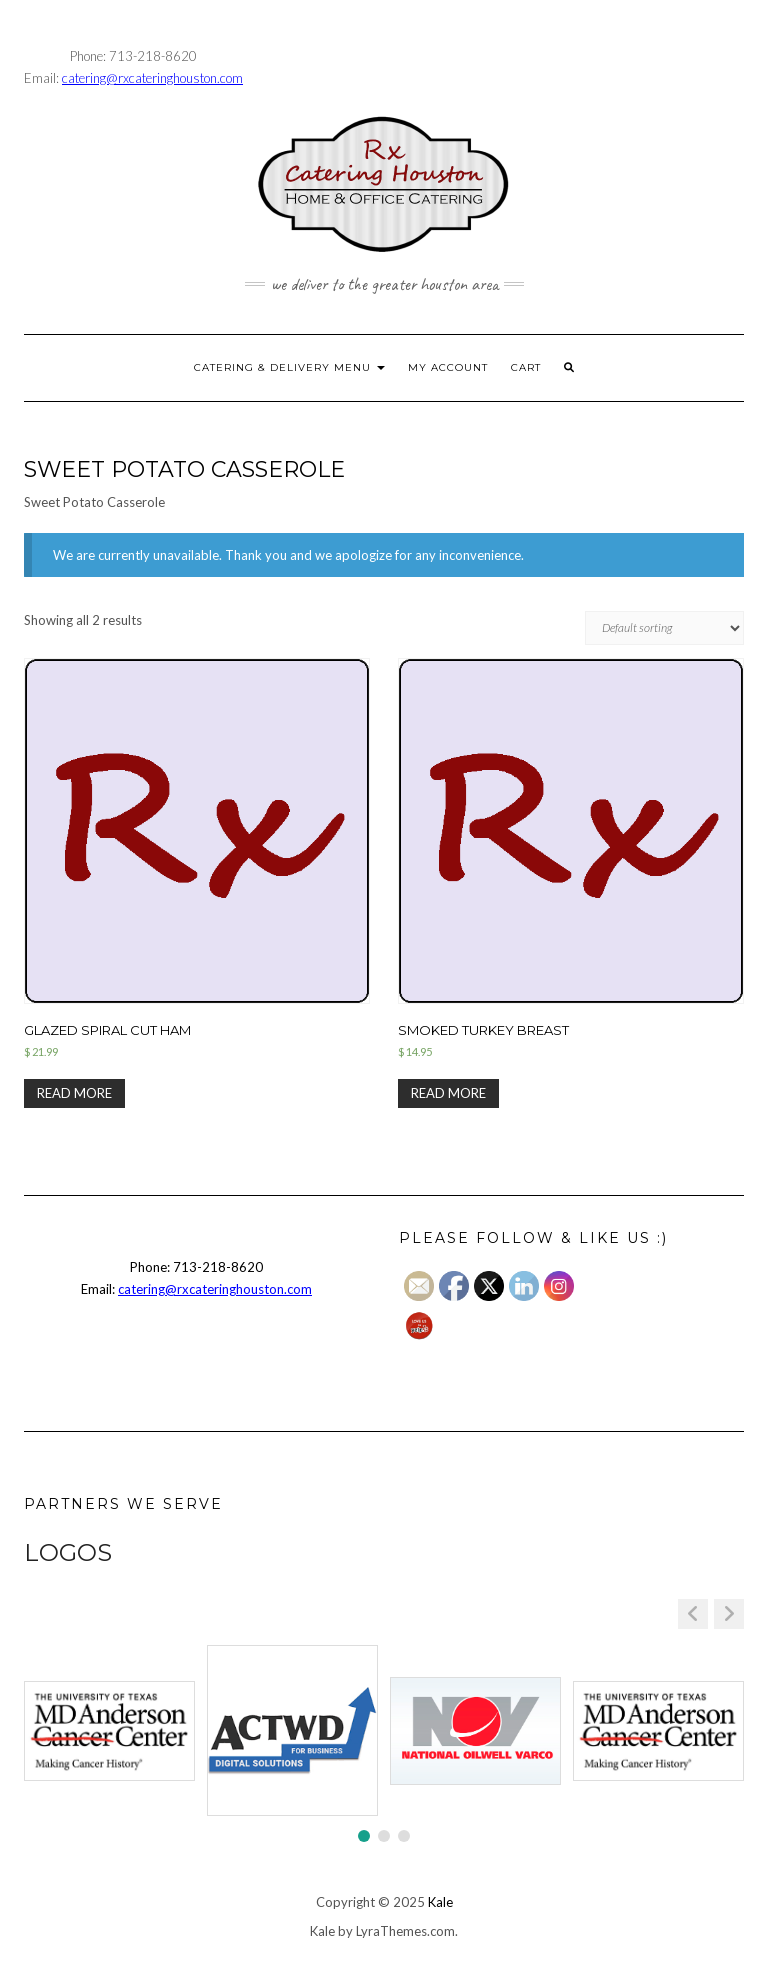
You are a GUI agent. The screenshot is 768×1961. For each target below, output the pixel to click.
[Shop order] (664, 628)
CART (526, 367)
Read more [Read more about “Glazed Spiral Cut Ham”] (74, 1093)
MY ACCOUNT (448, 367)
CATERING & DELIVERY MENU (289, 367)
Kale (440, 1902)
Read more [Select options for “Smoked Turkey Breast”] (448, 1093)
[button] (729, 1614)
